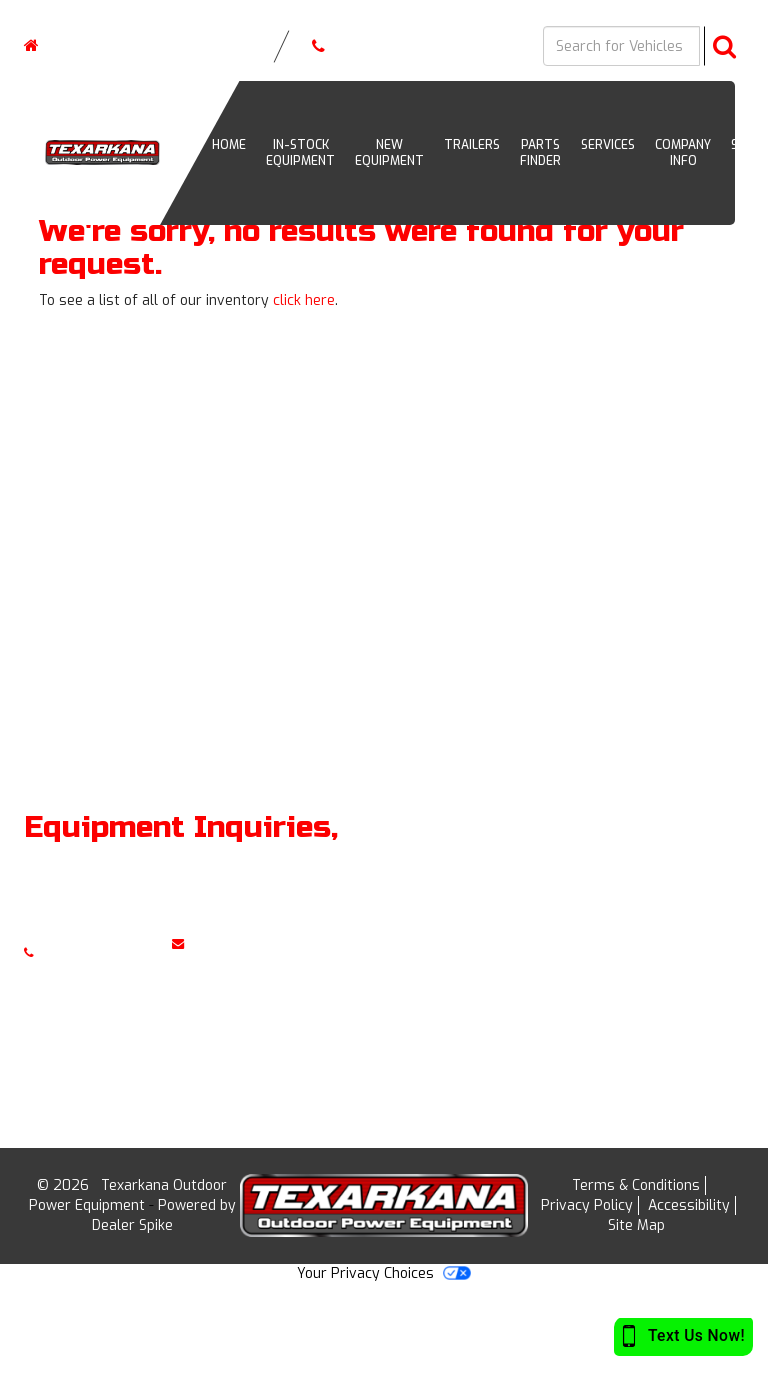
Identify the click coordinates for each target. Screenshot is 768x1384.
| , (125, 45)
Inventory (683, 911)
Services (608, 145)
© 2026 (69, 1185)
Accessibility (689, 1205)
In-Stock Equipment (300, 153)
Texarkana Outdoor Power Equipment (128, 1195)
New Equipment (389, 153)
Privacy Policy (587, 1205)
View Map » (441, 978)
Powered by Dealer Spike (164, 1215)
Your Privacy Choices (384, 1273)
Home (670, 878)
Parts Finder (540, 153)
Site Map (636, 1225)
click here (304, 300)
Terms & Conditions (636, 1185)
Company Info (683, 153)
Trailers (472, 145)
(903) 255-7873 (360, 46)
